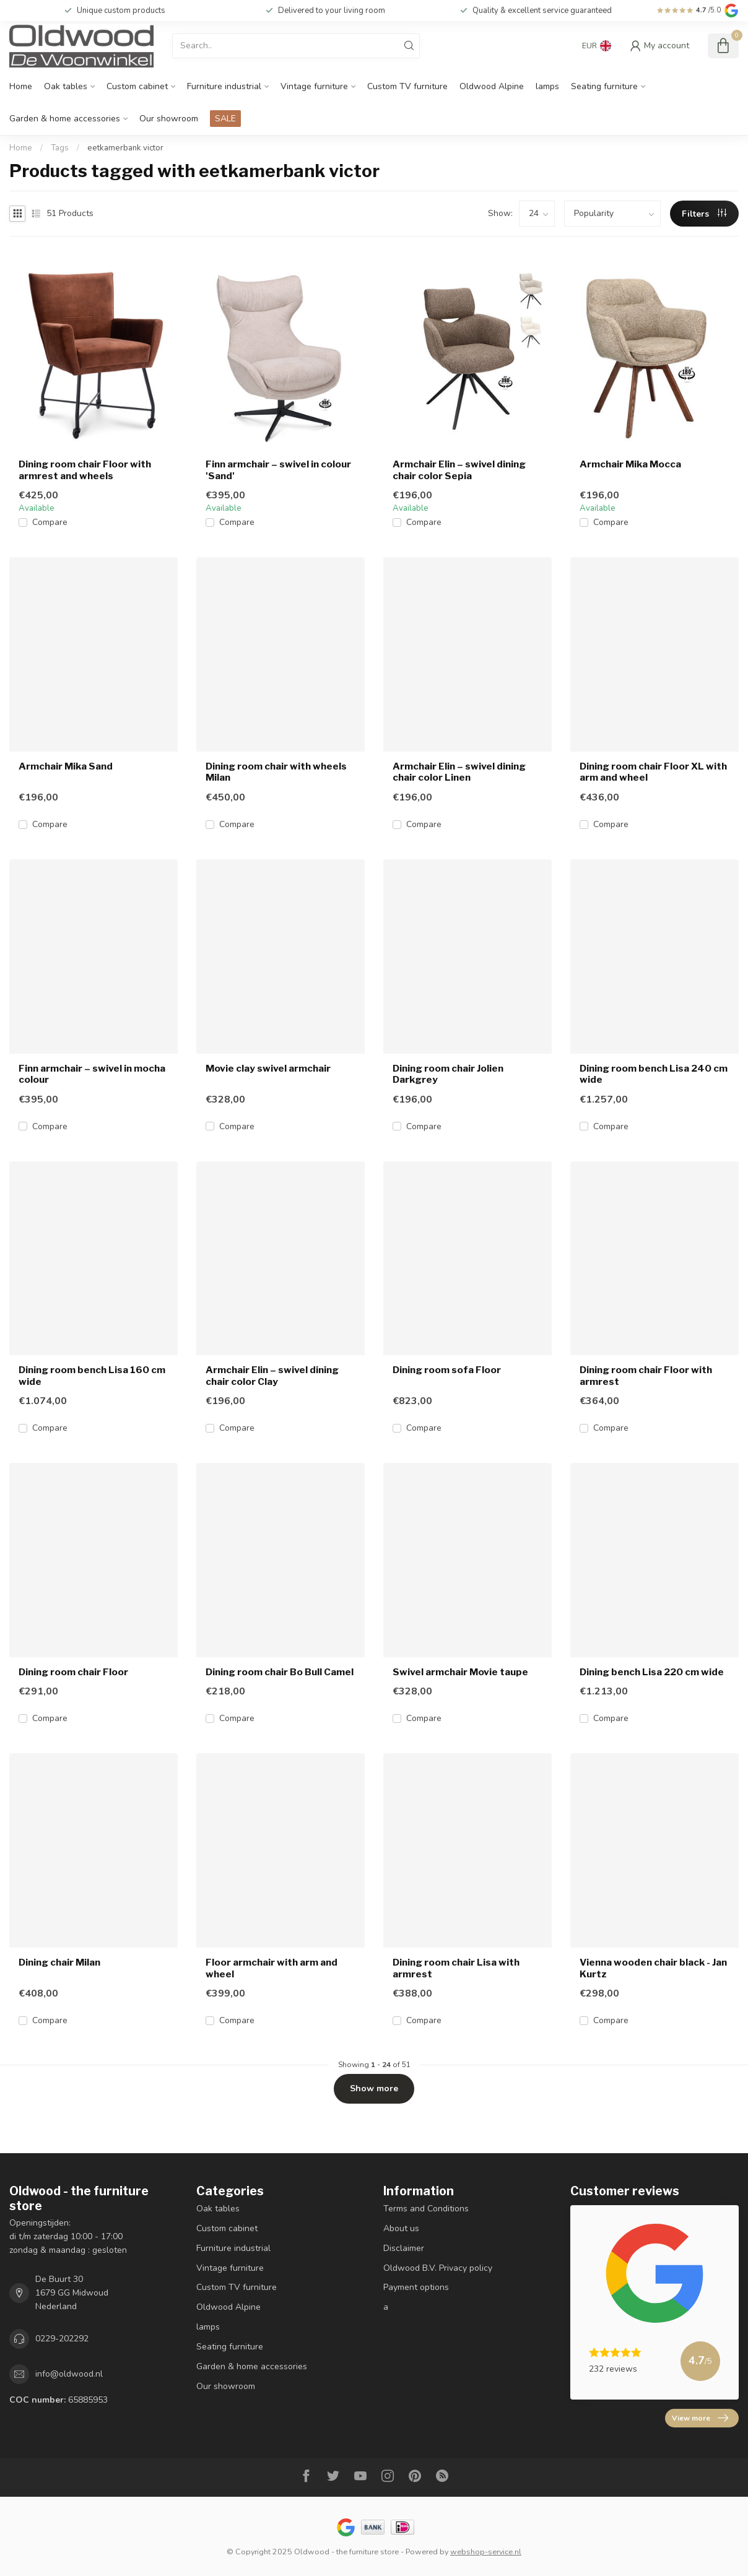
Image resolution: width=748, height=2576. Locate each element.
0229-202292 (62, 2338)
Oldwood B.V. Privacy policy (437, 2268)
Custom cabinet (137, 86)
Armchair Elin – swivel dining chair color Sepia (459, 470)
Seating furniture (604, 86)
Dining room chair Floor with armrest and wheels (85, 470)
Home (20, 86)
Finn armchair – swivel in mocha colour (92, 1074)
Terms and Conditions (426, 2208)
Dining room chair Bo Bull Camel (280, 1672)
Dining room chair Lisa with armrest (456, 1968)
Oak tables (65, 86)
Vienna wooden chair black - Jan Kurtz (653, 1968)
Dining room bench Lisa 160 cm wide (92, 1375)
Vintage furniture (314, 86)
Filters (704, 214)
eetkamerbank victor (125, 148)
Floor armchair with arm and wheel (271, 1968)
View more (700, 2418)
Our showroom (168, 118)
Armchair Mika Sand (66, 766)
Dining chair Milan (59, 1962)
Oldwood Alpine (491, 86)
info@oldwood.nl (69, 2374)
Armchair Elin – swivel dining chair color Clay (272, 1375)
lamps (547, 86)
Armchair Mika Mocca (630, 464)
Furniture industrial (224, 86)
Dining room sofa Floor (447, 1370)
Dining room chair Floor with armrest (646, 1375)
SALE (225, 118)
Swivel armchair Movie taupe (460, 1672)
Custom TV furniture (407, 86)
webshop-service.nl (485, 2551)
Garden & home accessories (64, 118)
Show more (374, 2088)
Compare (49, 522)
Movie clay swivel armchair (268, 1068)
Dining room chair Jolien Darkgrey (448, 1074)
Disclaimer (403, 2248)
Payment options (416, 2287)
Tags (60, 148)
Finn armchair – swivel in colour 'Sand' (278, 470)
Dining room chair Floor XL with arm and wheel (653, 772)
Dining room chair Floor (73, 1672)
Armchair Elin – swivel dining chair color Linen (459, 772)
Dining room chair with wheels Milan (276, 772)
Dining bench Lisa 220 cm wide (652, 1672)
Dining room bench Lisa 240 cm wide (654, 1074)
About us (401, 2228)
